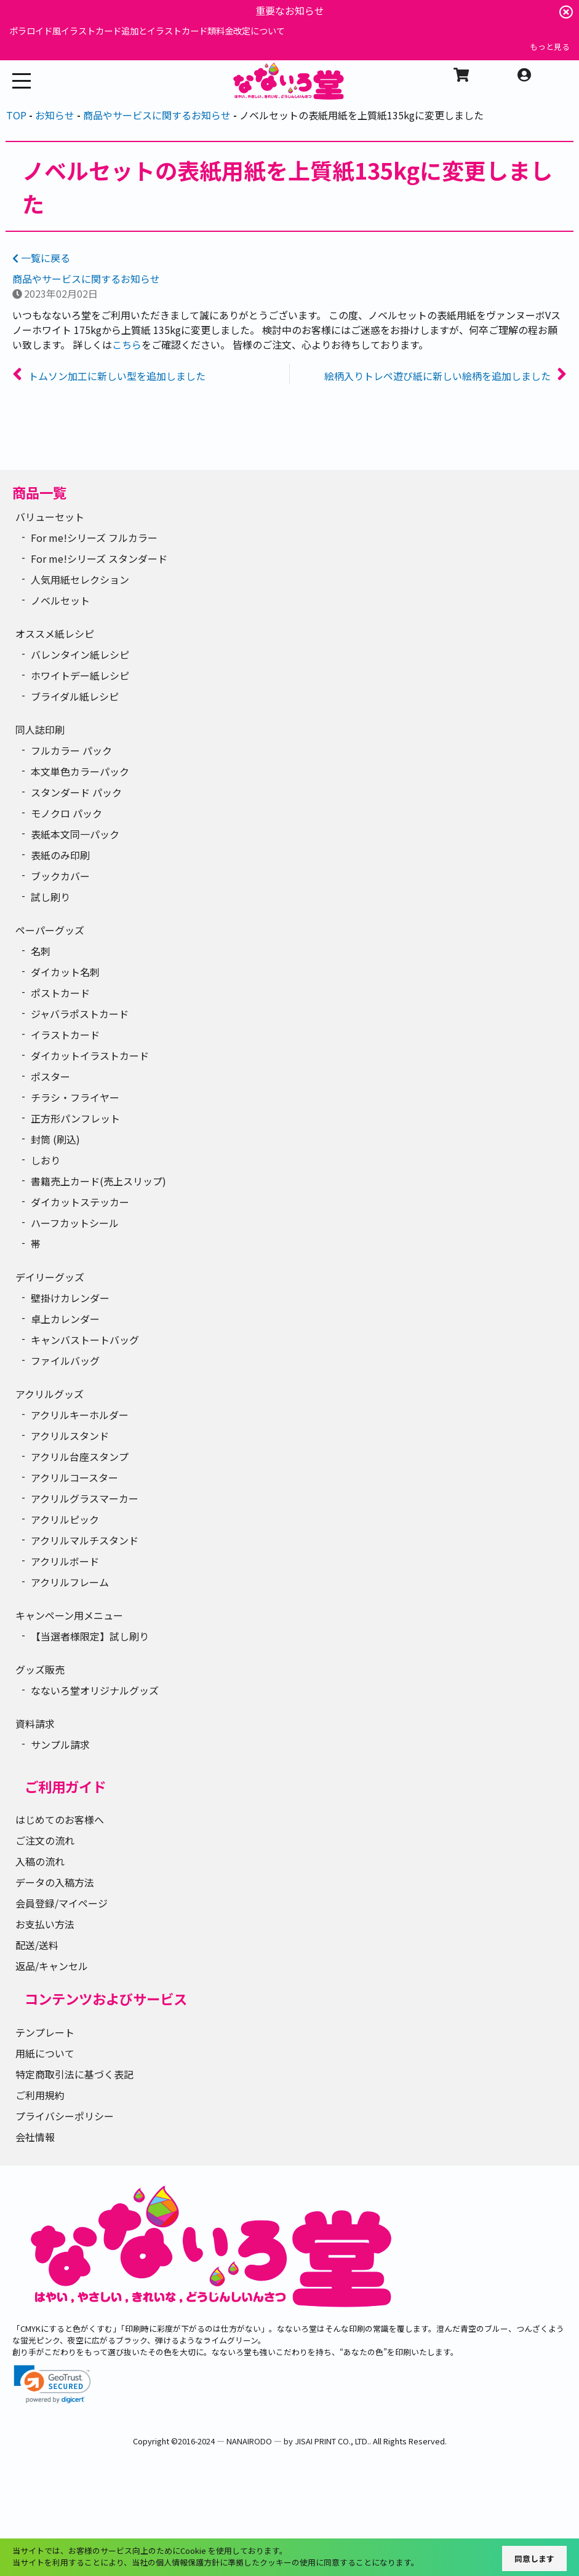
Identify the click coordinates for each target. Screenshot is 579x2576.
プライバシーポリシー (64, 2116)
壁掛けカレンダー (70, 1297)
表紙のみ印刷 (60, 855)
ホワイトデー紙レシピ (80, 675)
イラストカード (65, 1034)
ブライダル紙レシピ (75, 696)
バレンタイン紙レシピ (80, 654)
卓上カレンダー (65, 1318)
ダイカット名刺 (65, 971)
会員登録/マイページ (61, 1903)
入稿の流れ (40, 1861)
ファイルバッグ (65, 1360)
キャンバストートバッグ (85, 1339)
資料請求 (35, 1723)
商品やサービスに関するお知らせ (86, 278)
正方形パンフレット (75, 1118)
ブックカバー (60, 876)
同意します (534, 2558)
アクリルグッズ (49, 1393)
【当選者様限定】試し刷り (90, 1636)
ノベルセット (60, 600)
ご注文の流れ (44, 1840)
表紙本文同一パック (75, 834)
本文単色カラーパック (80, 771)
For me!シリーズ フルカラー (94, 537)
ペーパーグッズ (49, 930)
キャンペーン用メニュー (69, 1615)
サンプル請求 (60, 1744)
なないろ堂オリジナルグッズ (95, 1690)
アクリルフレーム (70, 1582)
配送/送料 (36, 1945)
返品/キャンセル (51, 1965)
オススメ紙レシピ (54, 633)
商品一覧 (39, 492)
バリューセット (49, 516)
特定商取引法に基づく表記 (74, 2074)
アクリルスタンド (70, 1435)
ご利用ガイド (65, 1786)
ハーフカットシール (75, 1222)
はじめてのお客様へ (59, 1819)
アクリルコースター (74, 1477)
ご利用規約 (40, 2095)
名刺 (40, 951)
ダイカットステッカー (80, 1202)
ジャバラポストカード (80, 1013)
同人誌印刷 (40, 729)
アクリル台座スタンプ (80, 1456)
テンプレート (44, 2032)
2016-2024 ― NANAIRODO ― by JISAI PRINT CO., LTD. (273, 2441)
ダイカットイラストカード (90, 1055)
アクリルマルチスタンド (84, 1540)
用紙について (44, 2053)
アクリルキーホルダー (80, 1414)
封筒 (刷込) (55, 1139)
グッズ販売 (40, 1669)
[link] (52, 2384)
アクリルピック (65, 1519)
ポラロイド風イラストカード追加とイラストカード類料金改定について (147, 30)
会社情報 (35, 2136)
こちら (127, 344)
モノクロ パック (66, 813)
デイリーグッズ (49, 1277)
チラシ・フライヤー (75, 1097)
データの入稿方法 (54, 1882)
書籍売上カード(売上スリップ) (98, 1181)
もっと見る (550, 46)
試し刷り (50, 896)
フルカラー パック (71, 750)
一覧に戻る (41, 257)
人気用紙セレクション (80, 579)
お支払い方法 (44, 1924)
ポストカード (60, 992)
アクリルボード (65, 1561)
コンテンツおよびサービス (106, 1998)
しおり (45, 1160)
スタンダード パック (76, 792)
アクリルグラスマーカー (84, 1498)
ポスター (50, 1076)
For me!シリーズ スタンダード (99, 558)
